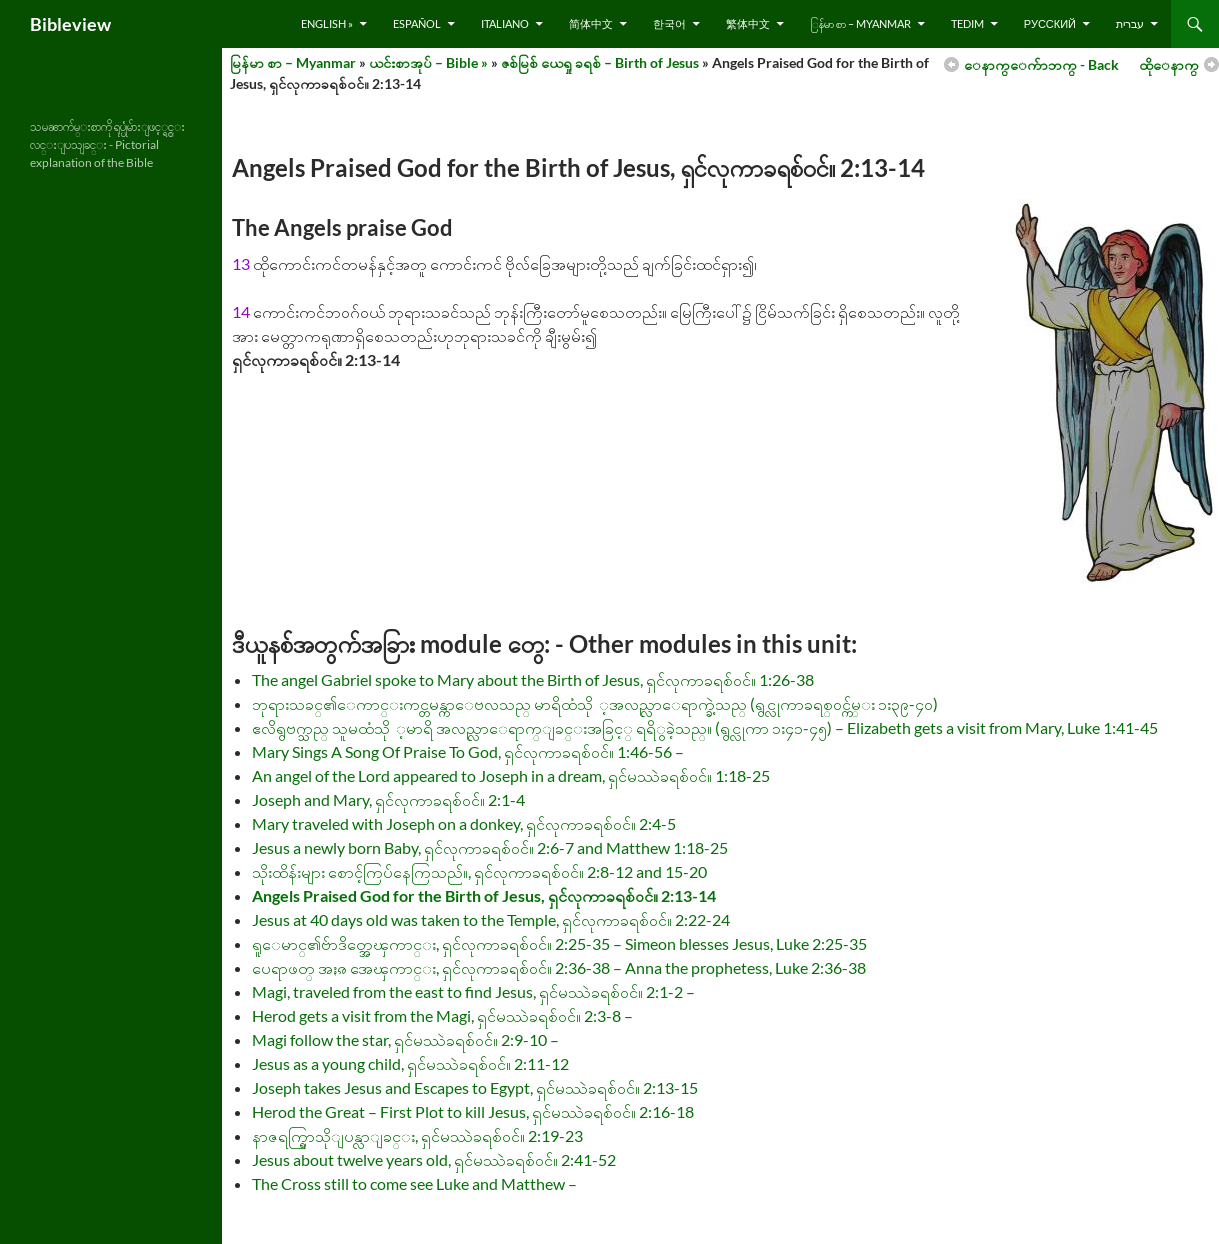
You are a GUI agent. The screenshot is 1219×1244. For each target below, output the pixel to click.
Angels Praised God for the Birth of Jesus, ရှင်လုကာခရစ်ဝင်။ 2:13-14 (484, 895)
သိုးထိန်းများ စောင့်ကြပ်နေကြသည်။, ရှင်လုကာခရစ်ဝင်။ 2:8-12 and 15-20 (479, 871)
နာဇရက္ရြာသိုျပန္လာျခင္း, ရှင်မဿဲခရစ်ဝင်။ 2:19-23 (417, 1135)
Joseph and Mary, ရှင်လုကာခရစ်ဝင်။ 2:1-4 (388, 799)
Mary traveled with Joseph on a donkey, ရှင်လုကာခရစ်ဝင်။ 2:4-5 (464, 823)
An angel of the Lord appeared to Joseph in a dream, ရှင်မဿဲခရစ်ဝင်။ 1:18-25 (511, 775)
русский (1050, 23)
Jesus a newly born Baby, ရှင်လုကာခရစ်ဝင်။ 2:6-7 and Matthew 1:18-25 (490, 847)
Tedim (967, 23)
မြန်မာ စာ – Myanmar (293, 62)
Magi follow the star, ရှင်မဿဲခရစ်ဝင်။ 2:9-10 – (405, 1039)
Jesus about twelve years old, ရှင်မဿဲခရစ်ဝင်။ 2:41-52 (434, 1159)
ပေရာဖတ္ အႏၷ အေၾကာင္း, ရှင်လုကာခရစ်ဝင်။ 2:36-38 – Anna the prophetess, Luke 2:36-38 (559, 967)
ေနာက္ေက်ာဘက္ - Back (1041, 64)
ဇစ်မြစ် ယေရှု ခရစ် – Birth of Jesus (600, 62)
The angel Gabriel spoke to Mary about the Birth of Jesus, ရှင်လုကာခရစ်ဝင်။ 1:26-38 (533, 679)
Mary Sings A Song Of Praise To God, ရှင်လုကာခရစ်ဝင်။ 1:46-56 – (468, 751)
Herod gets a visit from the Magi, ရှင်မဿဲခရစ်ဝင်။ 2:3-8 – (442, 1015)
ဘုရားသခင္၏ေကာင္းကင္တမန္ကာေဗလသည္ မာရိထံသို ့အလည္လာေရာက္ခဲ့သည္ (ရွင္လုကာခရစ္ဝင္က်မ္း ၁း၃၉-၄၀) (595, 703)
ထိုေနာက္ (1169, 64)
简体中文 (591, 23)
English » (327, 23)
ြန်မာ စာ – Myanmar (860, 23)
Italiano (505, 23)
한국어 (669, 23)
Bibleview (70, 24)
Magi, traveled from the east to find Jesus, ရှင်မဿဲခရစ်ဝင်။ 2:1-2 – (473, 991)
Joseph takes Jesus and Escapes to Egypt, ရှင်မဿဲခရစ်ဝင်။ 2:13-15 (475, 1087)
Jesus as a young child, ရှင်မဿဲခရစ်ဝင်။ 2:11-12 (410, 1063)
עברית (1130, 23)
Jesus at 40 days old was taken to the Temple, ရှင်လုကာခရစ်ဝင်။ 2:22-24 (491, 919)
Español (417, 23)
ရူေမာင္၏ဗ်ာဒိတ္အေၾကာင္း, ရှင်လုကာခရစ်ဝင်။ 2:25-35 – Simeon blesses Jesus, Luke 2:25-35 (559, 943)
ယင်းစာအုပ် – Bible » (428, 62)
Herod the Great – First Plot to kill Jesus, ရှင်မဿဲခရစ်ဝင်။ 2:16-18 (473, 1111)
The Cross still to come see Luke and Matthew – (414, 1183)
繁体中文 (748, 23)
